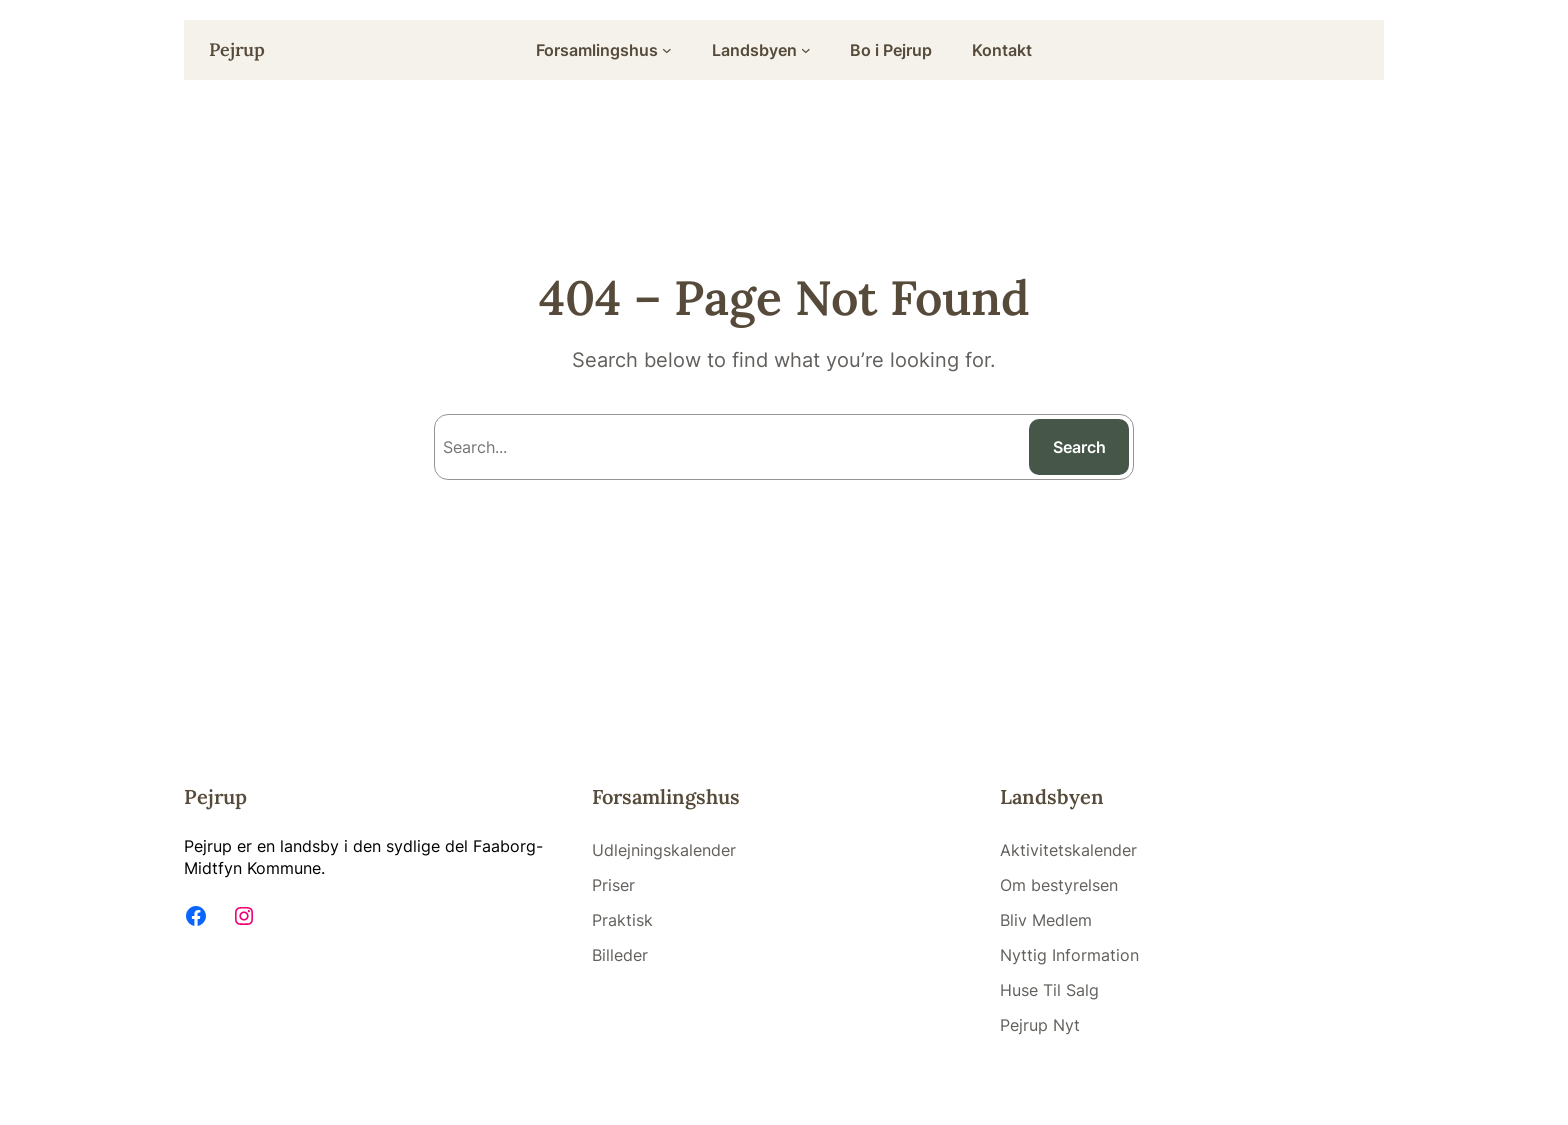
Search (1079, 447)
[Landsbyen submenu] (806, 50)
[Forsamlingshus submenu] (667, 50)
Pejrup (237, 49)
